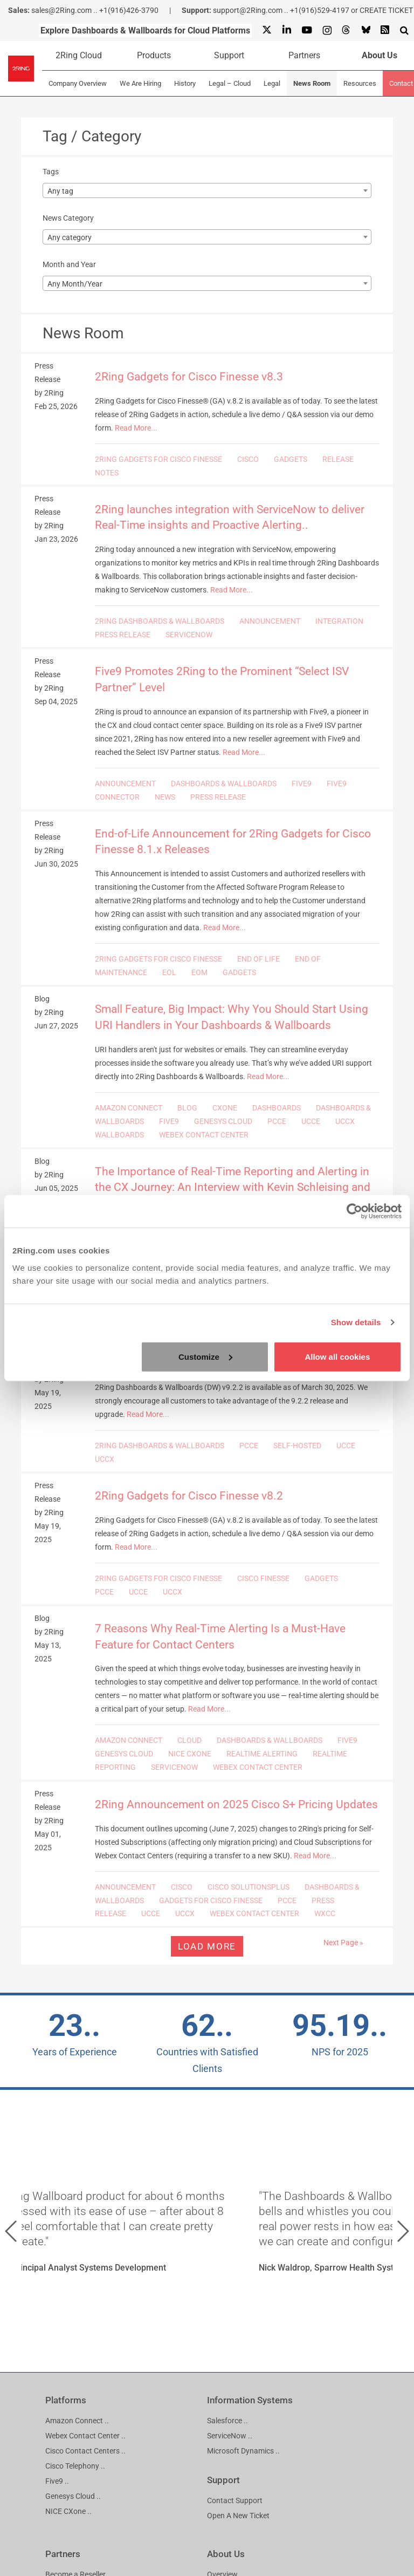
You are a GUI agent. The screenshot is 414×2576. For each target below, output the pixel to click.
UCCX (345, 1121)
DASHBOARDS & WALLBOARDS (224, 783)
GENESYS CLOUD (223, 1121)
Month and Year (69, 264)
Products (154, 55)
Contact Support (235, 2500)
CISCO (248, 459)
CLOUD (189, 1740)
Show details (356, 1322)
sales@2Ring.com (61, 10)
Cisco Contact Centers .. (85, 2450)
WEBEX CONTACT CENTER (204, 1134)
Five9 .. (57, 2481)
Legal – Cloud (230, 83)
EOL (169, 972)
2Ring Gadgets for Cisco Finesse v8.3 (189, 376)
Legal (272, 83)
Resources (359, 83)
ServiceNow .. (229, 2435)
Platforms (65, 2400)
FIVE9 (302, 783)
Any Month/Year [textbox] (74, 284)
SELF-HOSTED (297, 1445)
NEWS (165, 797)
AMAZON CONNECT (128, 1107)
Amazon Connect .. (77, 2420)
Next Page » (343, 1942)
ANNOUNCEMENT (269, 621)
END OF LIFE (258, 959)
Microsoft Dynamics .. (243, 2450)
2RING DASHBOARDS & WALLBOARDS (159, 621)
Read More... (136, 428)
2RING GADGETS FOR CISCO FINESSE (158, 459)
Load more (207, 1946)
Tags (51, 171)
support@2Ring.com (247, 10)
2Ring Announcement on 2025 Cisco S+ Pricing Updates (236, 1804)
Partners (304, 55)
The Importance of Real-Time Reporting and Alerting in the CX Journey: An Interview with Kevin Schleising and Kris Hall (232, 1187)
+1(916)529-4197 (319, 10)
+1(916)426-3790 (128, 10)
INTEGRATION (339, 621)
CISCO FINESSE (263, 1578)
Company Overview (78, 83)
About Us (226, 2553)
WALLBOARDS (119, 1134)
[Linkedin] (286, 30)
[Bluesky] (365, 30)
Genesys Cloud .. (73, 2496)
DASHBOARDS (276, 1107)
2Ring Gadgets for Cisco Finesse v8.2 (189, 1495)
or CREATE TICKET (382, 10)
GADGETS (290, 459)
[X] (267, 30)
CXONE (224, 1107)
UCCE (310, 1121)
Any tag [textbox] (60, 191)
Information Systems (250, 2400)
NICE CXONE (189, 1753)
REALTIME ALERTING (262, 1753)
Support (229, 55)
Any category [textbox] (69, 237)
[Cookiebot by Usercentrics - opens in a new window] (354, 1211)
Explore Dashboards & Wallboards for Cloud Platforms (145, 30)
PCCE (276, 1121)
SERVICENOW (188, 634)
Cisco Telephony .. (75, 2466)
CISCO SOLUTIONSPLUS (248, 1887)
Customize (205, 1356)
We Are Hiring (140, 83)
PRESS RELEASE (122, 634)
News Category (68, 218)
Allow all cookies (337, 1356)
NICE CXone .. (68, 2511)
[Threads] (346, 30)
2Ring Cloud (79, 55)
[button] (11, 2231)
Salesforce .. (227, 2420)
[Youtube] (306, 30)
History (185, 83)
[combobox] (207, 190)
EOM (199, 972)
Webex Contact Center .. (85, 2435)
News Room (311, 83)
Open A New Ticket (238, 2515)
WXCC (324, 1913)
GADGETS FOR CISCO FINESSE (211, 1900)
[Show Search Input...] (404, 30)
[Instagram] (326, 30)
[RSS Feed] (385, 30)
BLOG (187, 1107)
